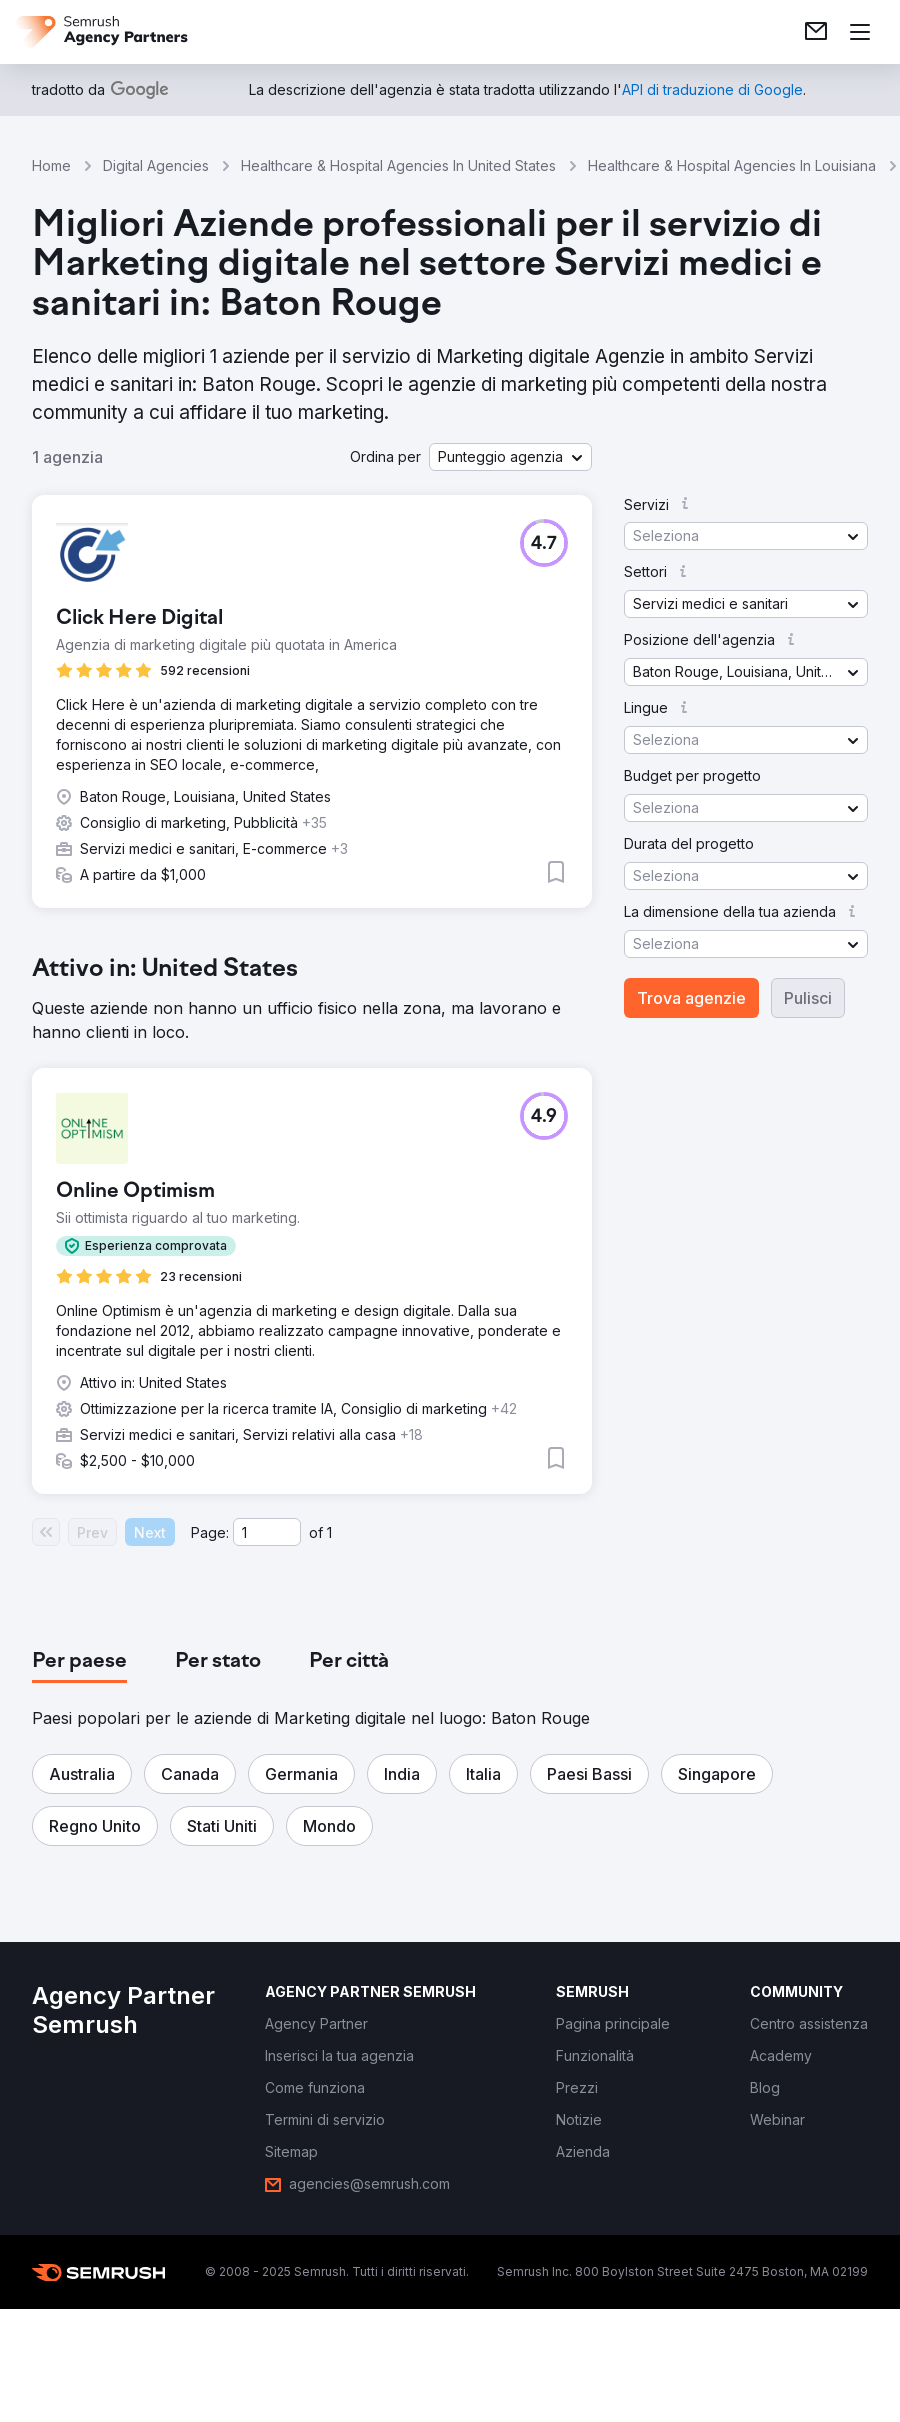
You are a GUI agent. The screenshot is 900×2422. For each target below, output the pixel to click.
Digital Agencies (156, 165)
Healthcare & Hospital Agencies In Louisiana (732, 165)
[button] (510, 457)
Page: (210, 1532)
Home (51, 165)
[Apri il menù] (860, 32)
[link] (816, 32)
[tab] (79, 1662)
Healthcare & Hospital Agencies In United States (398, 165)
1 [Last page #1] (329, 1532)
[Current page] (267, 1532)
